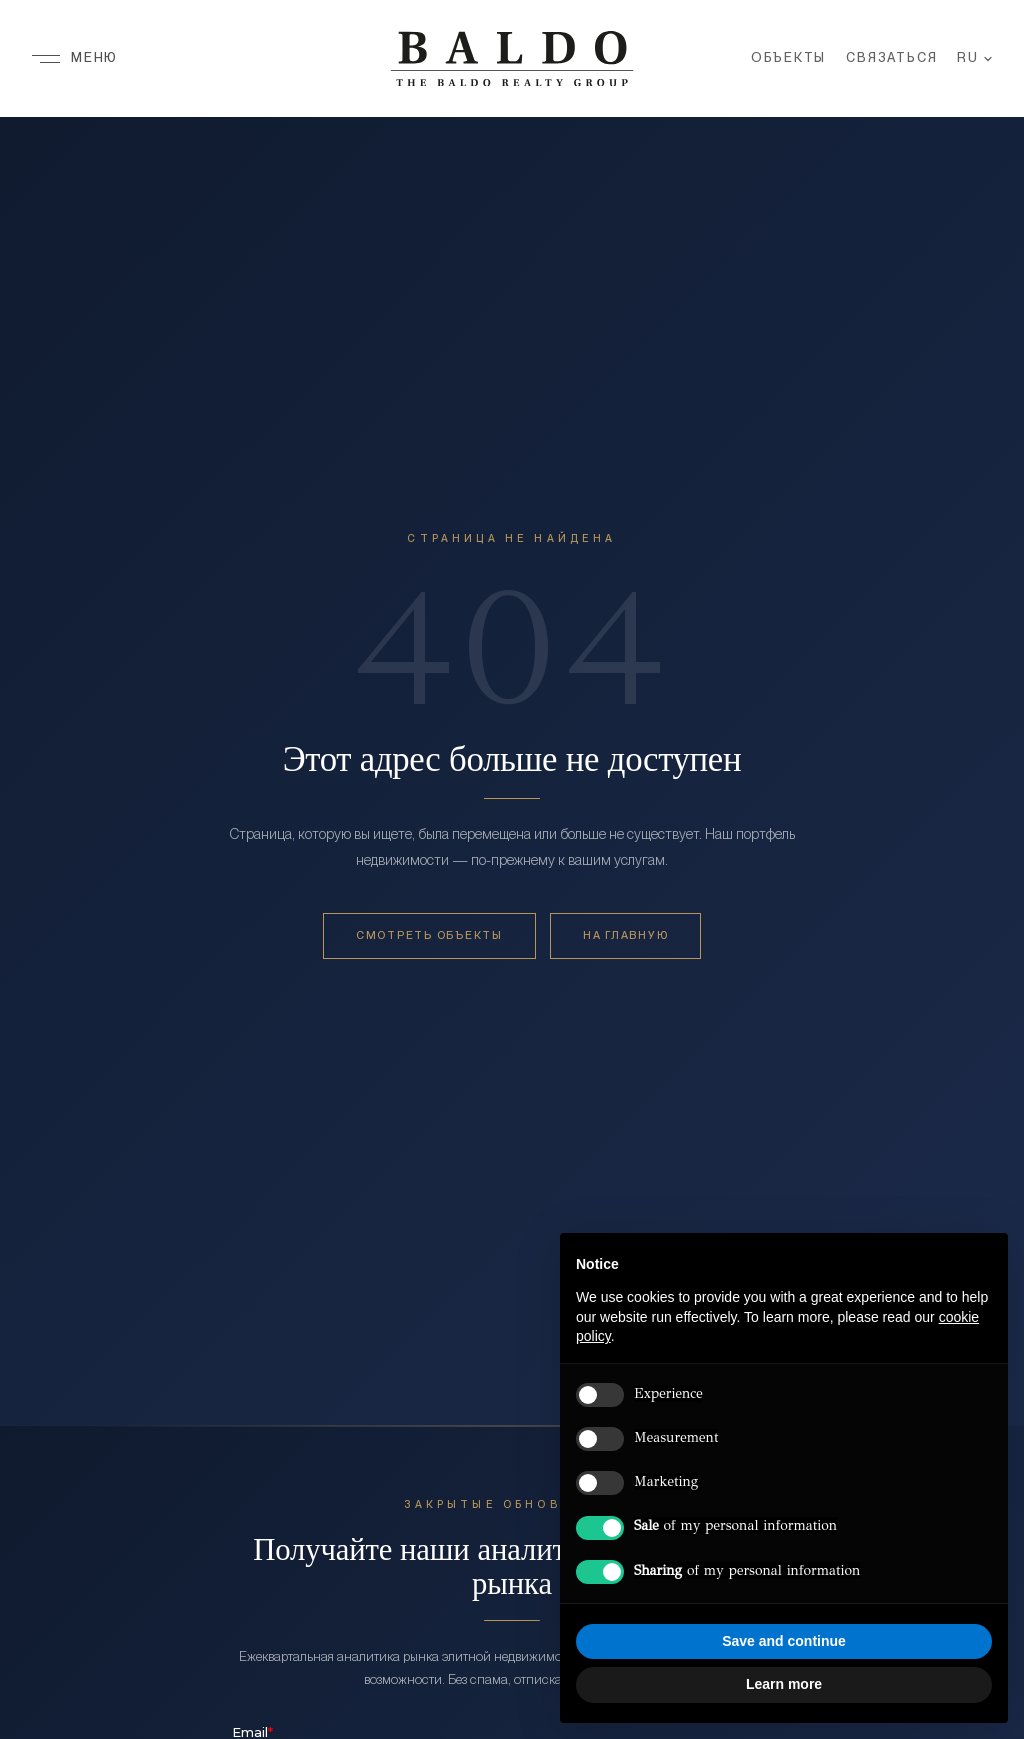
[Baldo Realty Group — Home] (512, 60)
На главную (625, 935)
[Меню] (75, 60)
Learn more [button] (784, 1684)
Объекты (789, 59)
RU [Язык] (974, 59)
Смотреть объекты (429, 935)
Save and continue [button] (784, 1641)
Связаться (891, 59)
